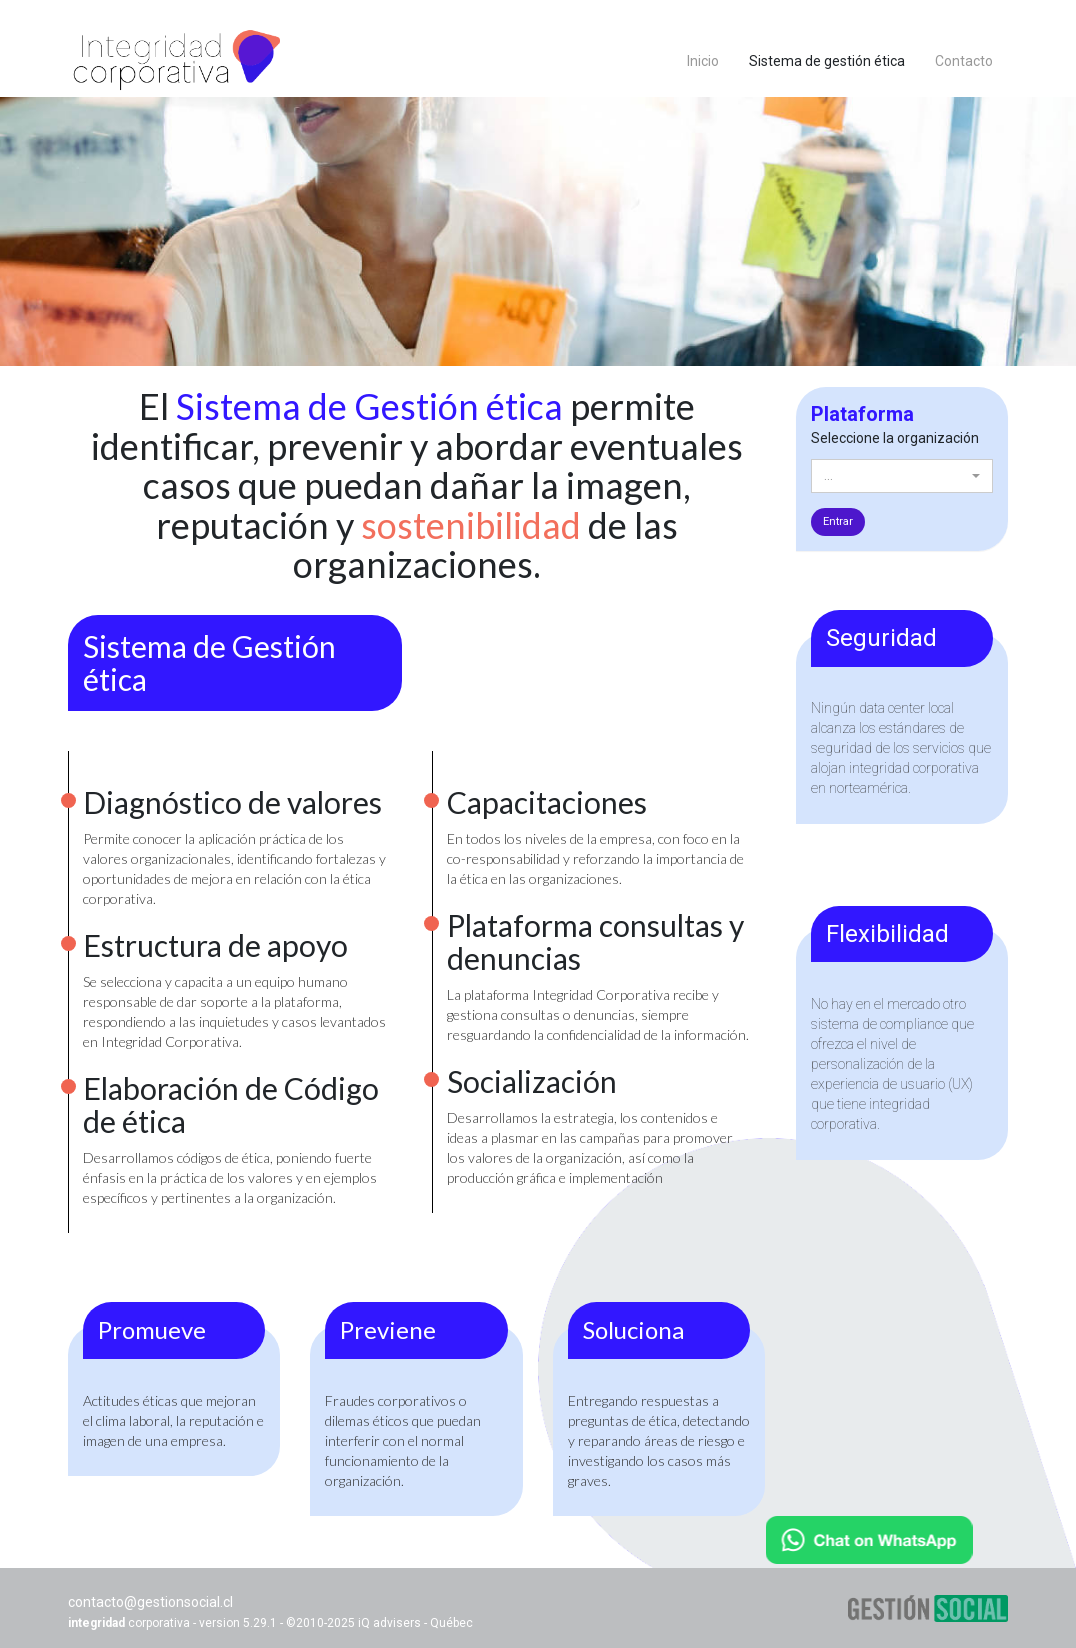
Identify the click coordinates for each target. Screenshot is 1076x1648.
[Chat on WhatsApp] (869, 1540)
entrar (838, 521)
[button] (902, 476)
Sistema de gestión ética (834, 59)
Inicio (703, 61)
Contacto (964, 61)
